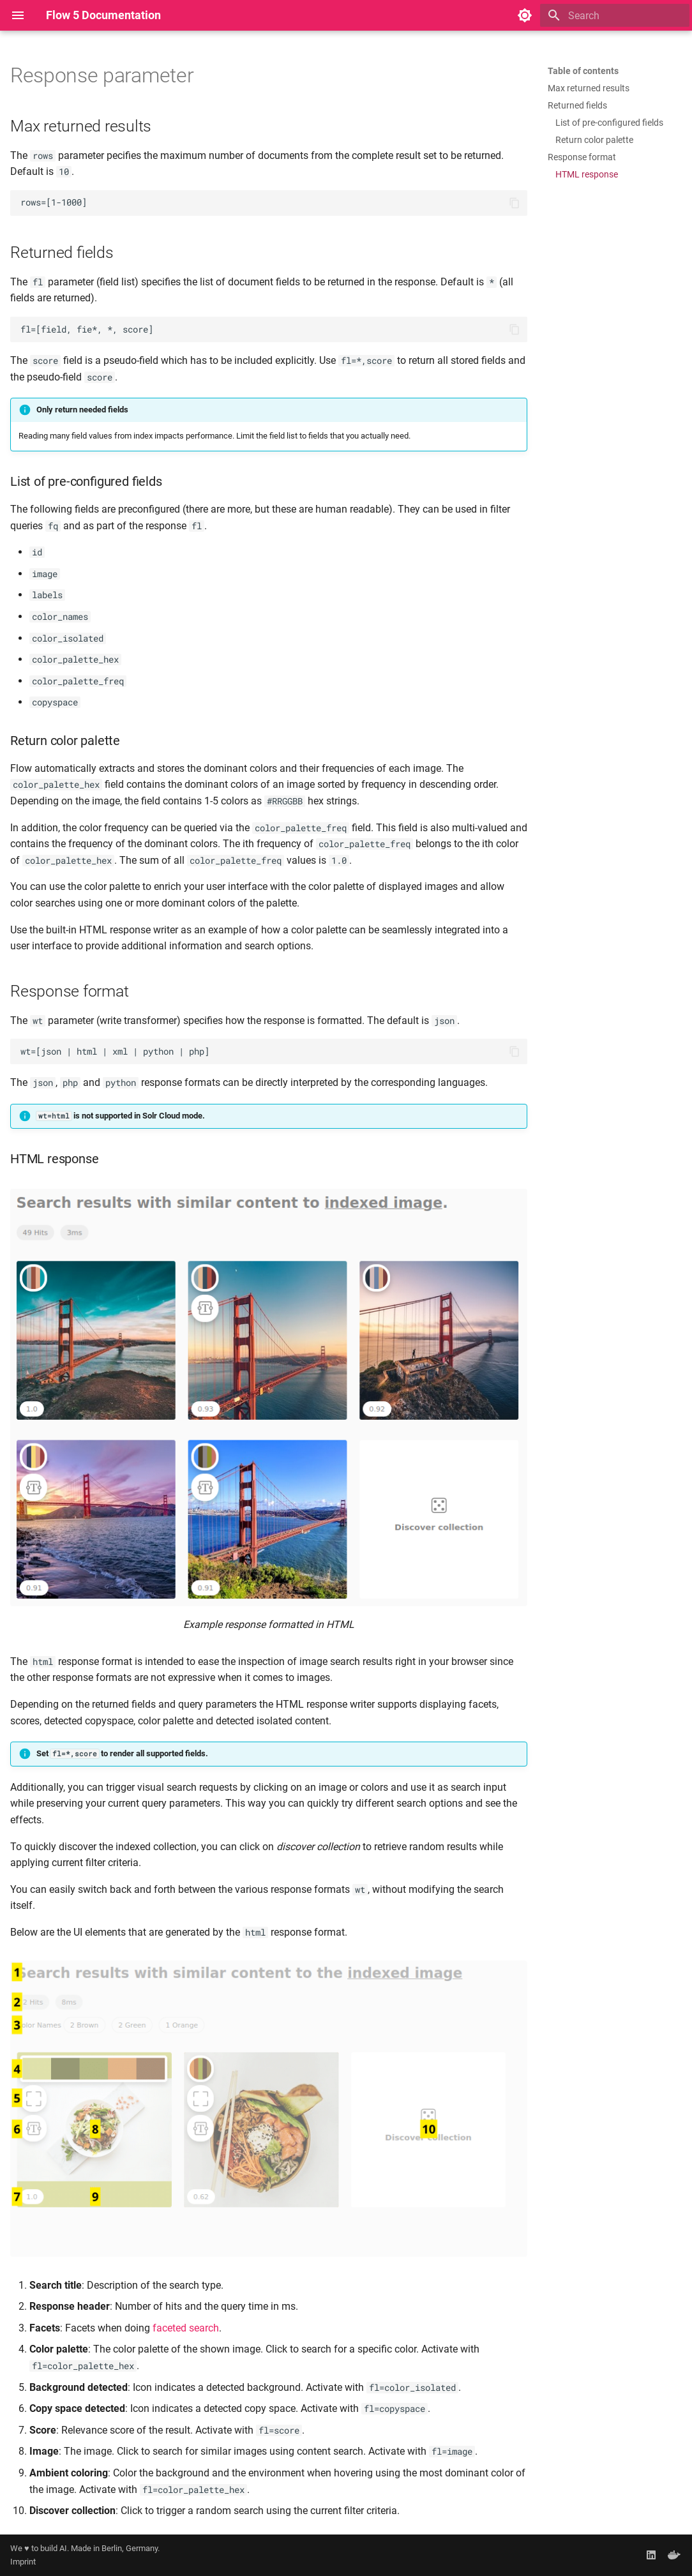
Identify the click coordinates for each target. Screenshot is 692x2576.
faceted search (186, 2328)
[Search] (614, 15)
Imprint (23, 2561)
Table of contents (583, 71)
